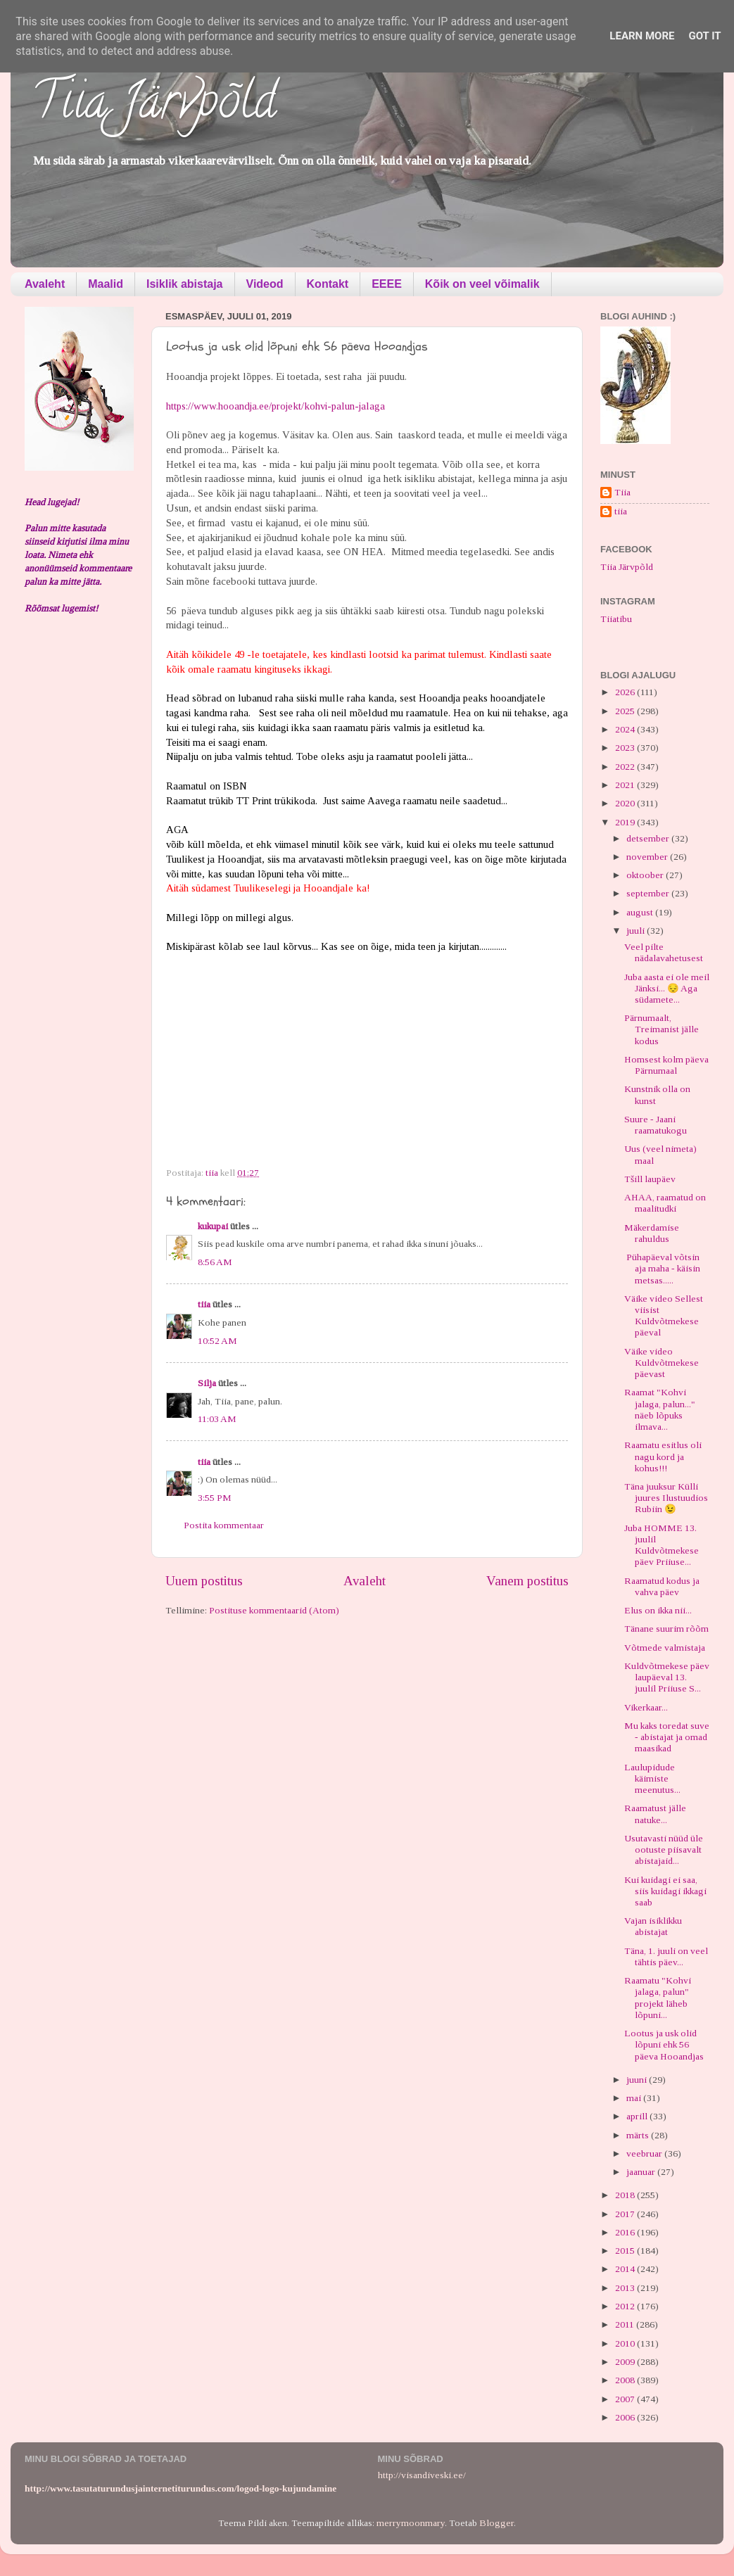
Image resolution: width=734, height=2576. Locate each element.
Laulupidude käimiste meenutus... (652, 1778)
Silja (207, 1383)
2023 (626, 747)
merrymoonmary (411, 2523)
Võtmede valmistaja (664, 1647)
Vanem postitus (527, 1580)
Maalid (105, 284)
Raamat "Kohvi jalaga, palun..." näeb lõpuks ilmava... (659, 1409)
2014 (626, 2269)
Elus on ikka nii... (658, 1610)
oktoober (646, 875)
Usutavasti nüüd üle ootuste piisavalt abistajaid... (663, 1849)
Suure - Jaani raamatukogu (655, 1125)
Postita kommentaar (224, 1525)
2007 (626, 2399)
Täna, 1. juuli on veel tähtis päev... (666, 1956)
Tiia (622, 492)
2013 (626, 2288)
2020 (626, 803)
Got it (704, 36)
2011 (625, 2324)
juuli (636, 930)
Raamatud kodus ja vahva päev (662, 1586)
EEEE (387, 284)
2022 (626, 766)
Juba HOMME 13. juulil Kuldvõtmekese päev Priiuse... (661, 1545)
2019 (626, 822)
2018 (626, 2195)
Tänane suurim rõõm (666, 1628)
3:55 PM (215, 1497)
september (648, 893)
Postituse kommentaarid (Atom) (274, 1610)
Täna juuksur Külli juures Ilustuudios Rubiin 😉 (666, 1497)
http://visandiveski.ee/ (422, 2475)
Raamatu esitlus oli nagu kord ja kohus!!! (663, 1456)
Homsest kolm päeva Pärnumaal (666, 1065)
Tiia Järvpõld (154, 106)
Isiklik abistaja (184, 284)
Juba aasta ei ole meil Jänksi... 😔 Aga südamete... (666, 988)
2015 (626, 2250)
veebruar (645, 2153)
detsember (648, 838)
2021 (626, 785)
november (648, 856)
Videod (265, 284)
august (640, 912)
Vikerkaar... (646, 1707)
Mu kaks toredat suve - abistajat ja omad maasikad (666, 1736)
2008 (626, 2380)
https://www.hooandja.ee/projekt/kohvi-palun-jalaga (275, 406)
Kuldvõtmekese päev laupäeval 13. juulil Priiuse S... (666, 1677)
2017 (626, 2214)
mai (634, 2098)
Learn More (641, 36)
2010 (626, 2343)
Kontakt (328, 284)
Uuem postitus (204, 1580)
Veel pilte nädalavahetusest (663, 952)
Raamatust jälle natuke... (655, 1814)
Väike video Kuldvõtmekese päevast (661, 1362)
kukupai (213, 1226)
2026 (626, 692)
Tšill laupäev (650, 1179)
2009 (626, 2361)
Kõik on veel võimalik (482, 284)
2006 (626, 2417)
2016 (626, 2232)
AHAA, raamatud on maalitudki (665, 1203)
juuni (637, 2079)
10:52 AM (217, 1340)
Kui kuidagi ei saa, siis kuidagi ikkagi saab (665, 1891)
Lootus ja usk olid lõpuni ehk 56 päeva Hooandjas (664, 2044)
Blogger (496, 2523)
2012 (626, 2306)
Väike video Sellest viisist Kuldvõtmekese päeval (663, 1315)
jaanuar (641, 2171)
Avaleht (45, 284)
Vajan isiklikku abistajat (653, 1926)
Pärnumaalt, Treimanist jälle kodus (661, 1029)
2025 (626, 711)
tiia (204, 1304)
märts (638, 2135)
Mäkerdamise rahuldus (651, 1233)
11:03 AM (217, 1419)
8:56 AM (215, 1262)
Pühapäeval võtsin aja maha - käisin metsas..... (662, 1268)
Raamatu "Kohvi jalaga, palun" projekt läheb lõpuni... (657, 1997)
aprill (638, 2116)
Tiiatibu (616, 619)
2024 (626, 729)
